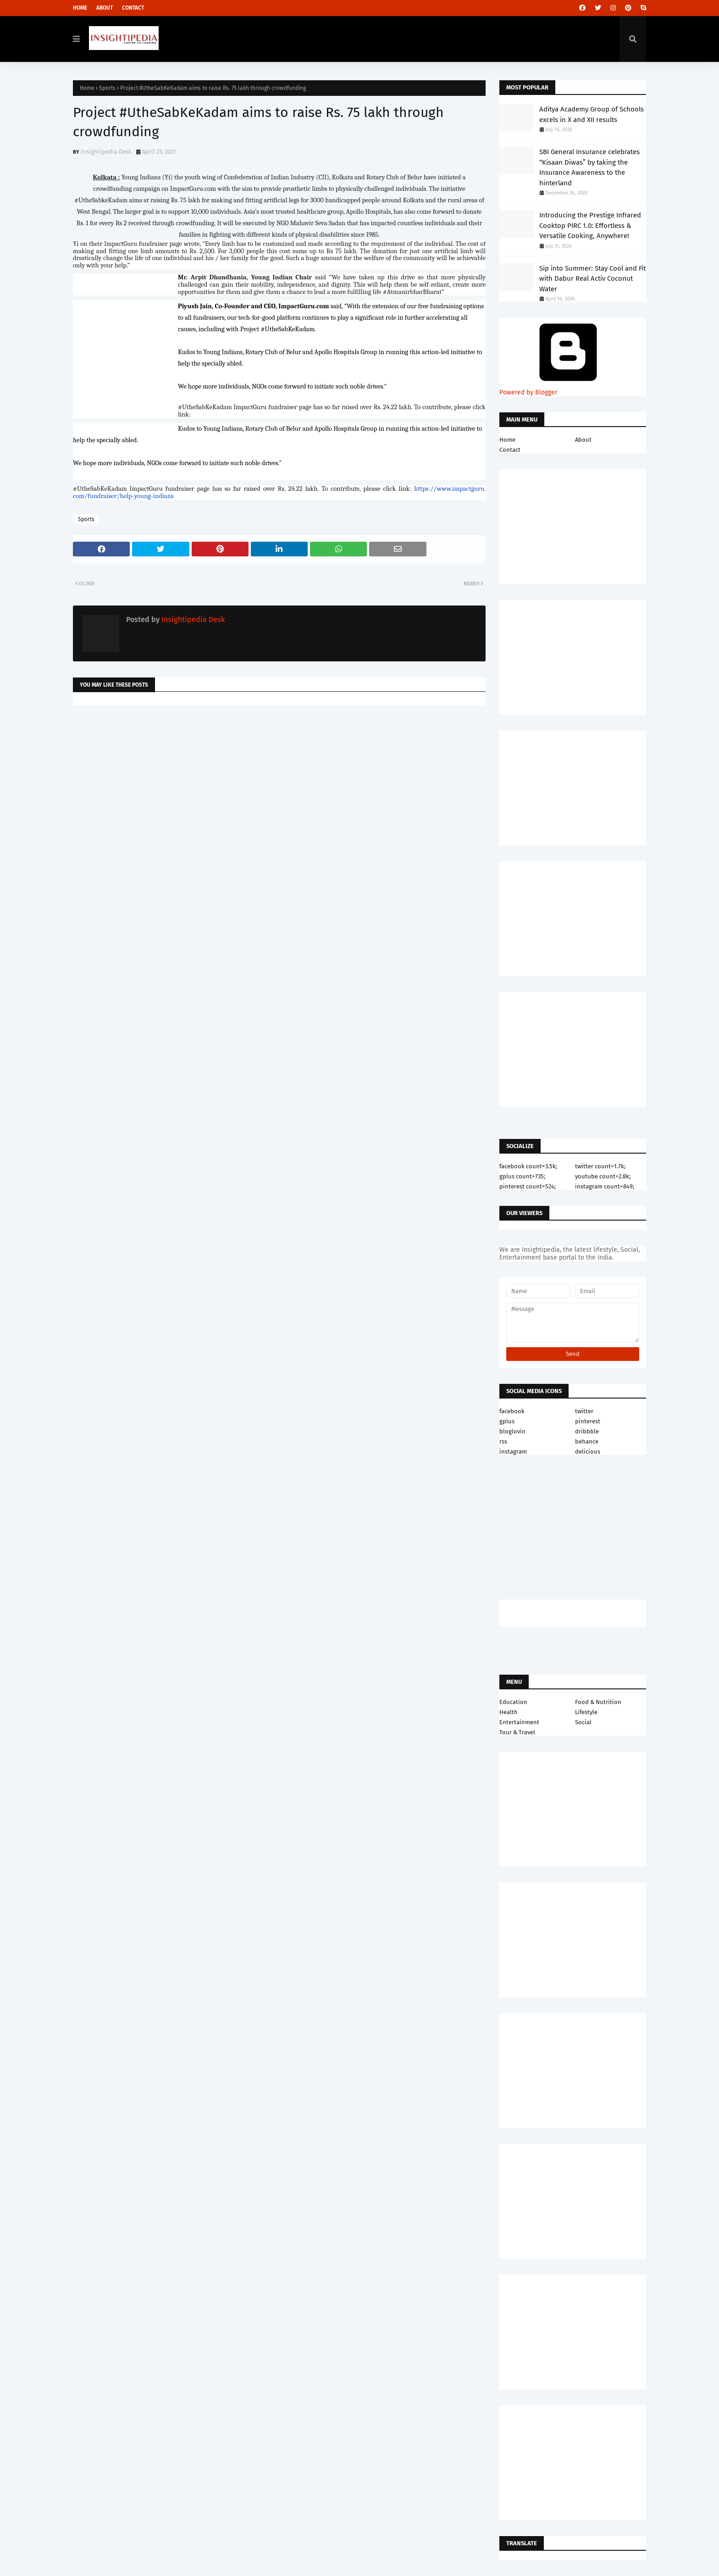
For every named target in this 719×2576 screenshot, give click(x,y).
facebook (512, 1411)
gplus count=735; (522, 1176)
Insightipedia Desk (106, 151)
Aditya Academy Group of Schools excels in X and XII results (591, 114)
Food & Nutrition (598, 1702)
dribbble (587, 1431)
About (104, 8)
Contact (133, 8)
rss (503, 1441)
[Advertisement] (279, 786)
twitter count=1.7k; (600, 1166)
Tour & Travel (517, 1732)
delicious (587, 1451)
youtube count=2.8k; (603, 1176)
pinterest (587, 1421)
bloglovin (512, 1431)
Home (80, 8)
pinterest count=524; (527, 1186)
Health (508, 1712)
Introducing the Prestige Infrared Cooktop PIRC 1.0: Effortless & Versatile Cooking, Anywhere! (590, 225)
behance (586, 1441)
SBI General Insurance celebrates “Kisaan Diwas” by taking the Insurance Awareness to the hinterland (589, 167)
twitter (584, 1411)
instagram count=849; (604, 1186)
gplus (506, 1421)
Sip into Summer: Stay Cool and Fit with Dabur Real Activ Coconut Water (592, 278)
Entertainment (519, 1722)
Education (513, 1702)
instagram (513, 1451)
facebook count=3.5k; (528, 1166)
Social (583, 1722)
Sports (107, 88)
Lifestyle (586, 1712)
